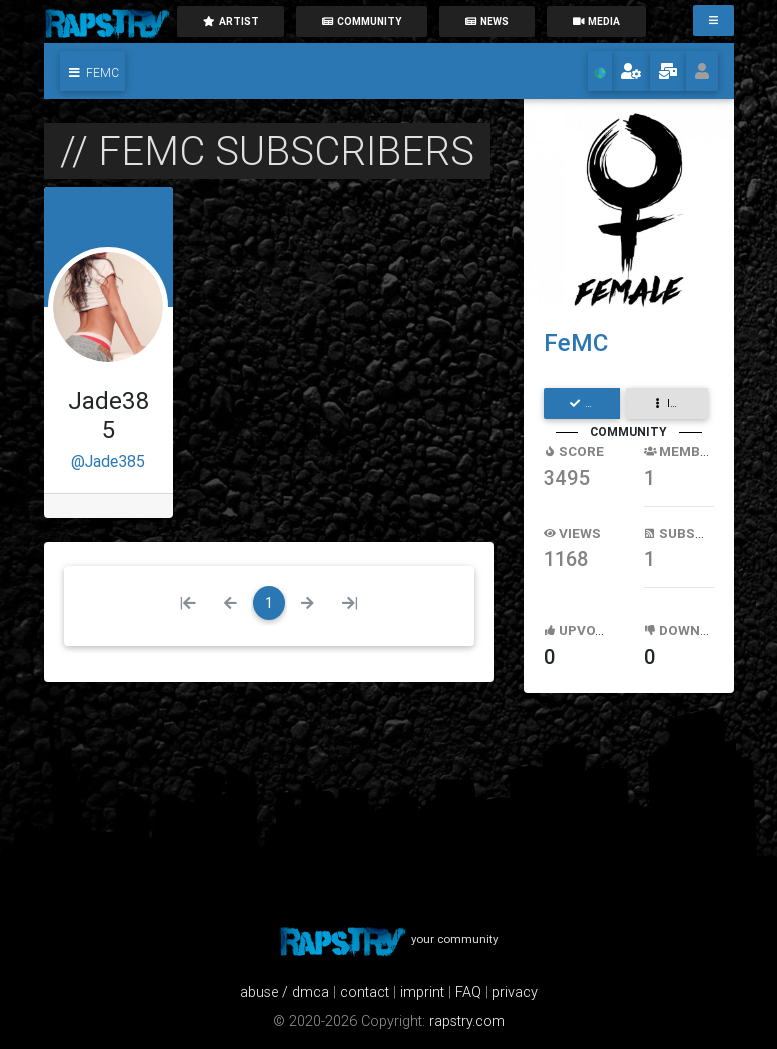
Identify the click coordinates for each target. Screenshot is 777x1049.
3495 (567, 477)
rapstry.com (467, 1021)
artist (231, 21)
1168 (566, 558)
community (362, 21)
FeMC (576, 342)
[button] (92, 71)
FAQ (468, 992)
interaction (679, 403)
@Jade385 (108, 461)
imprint (422, 992)
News (487, 21)
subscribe (594, 403)
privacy (515, 992)
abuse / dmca (284, 992)
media (596, 21)
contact (364, 992)
